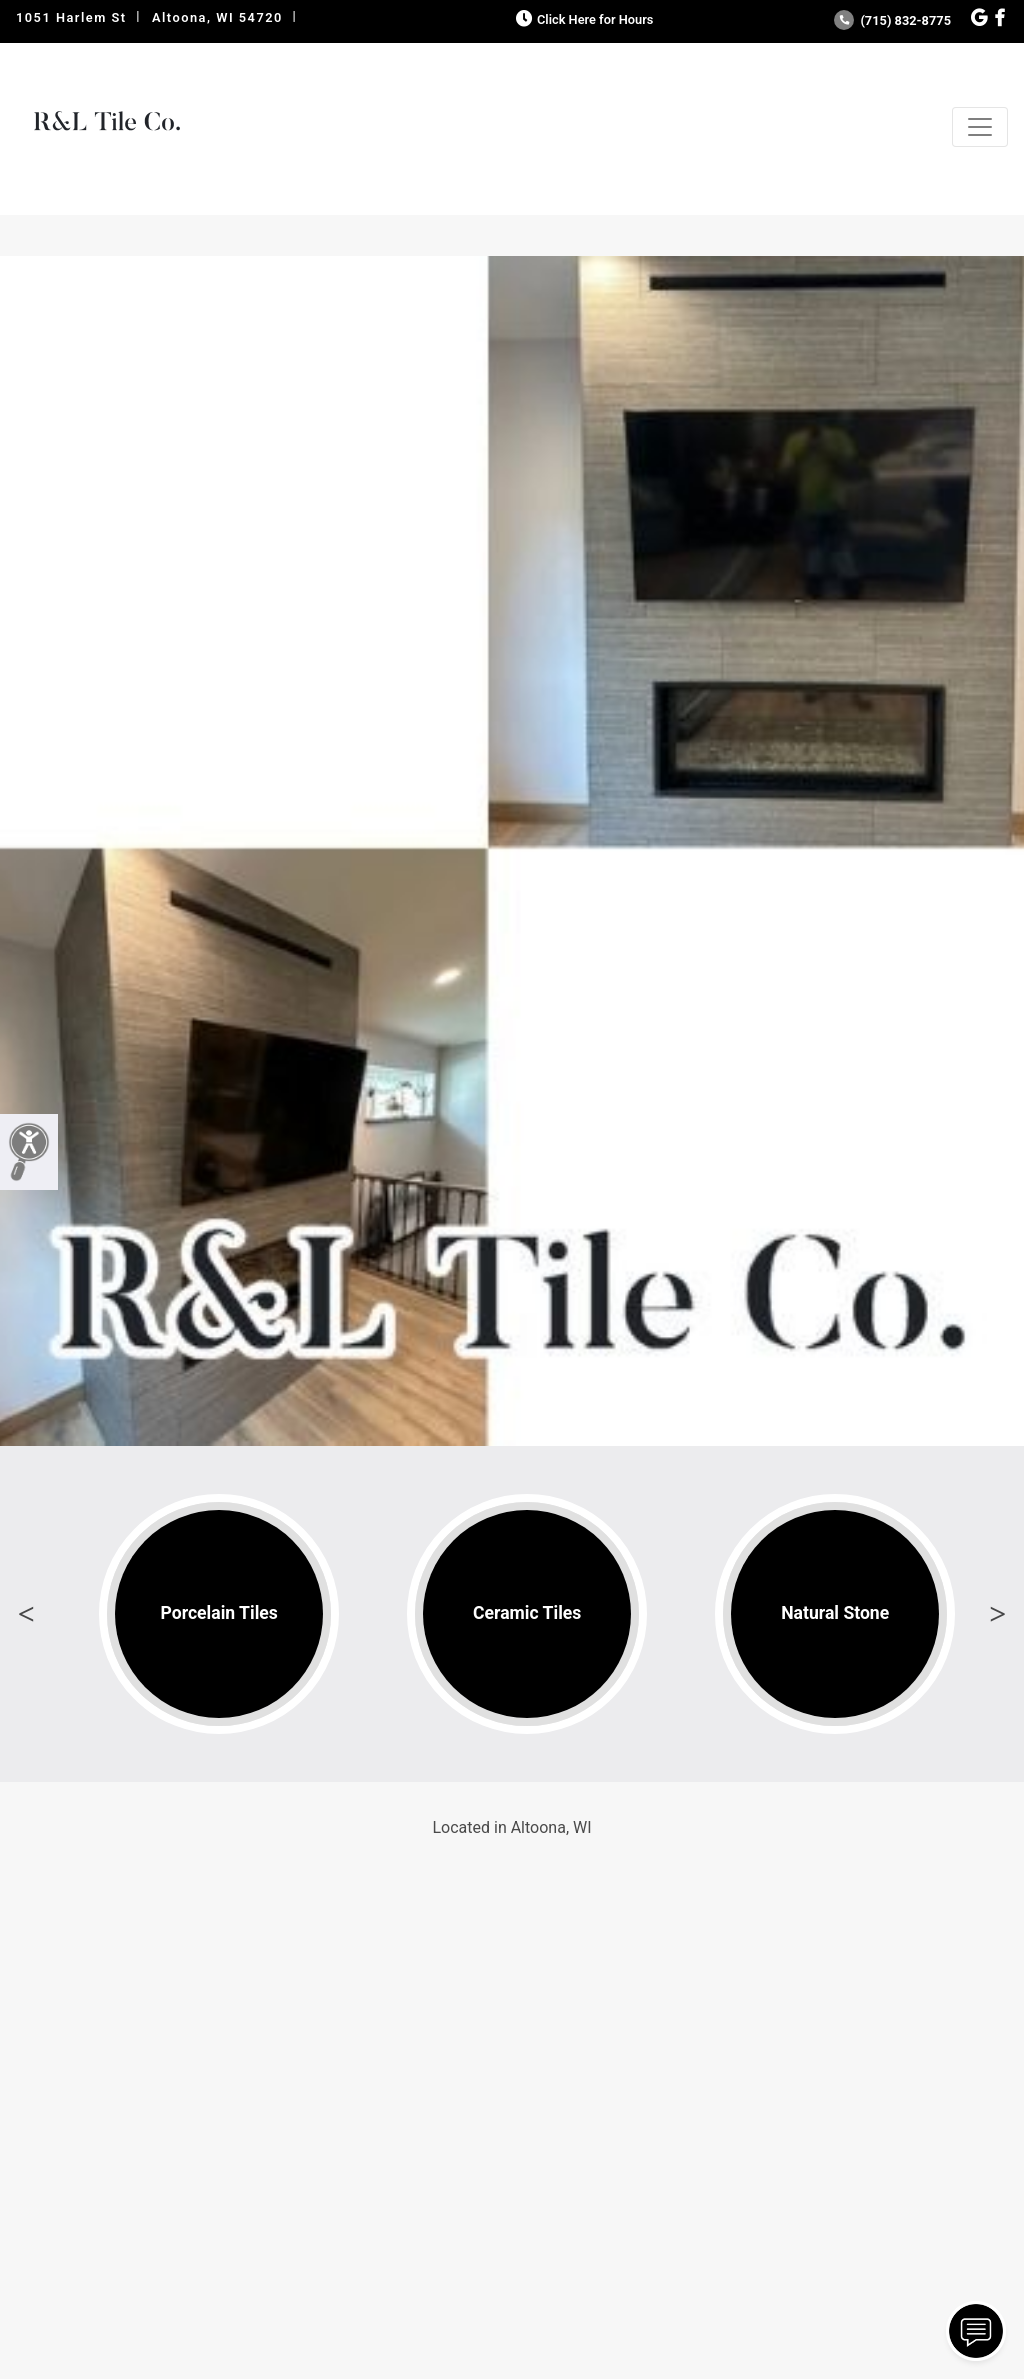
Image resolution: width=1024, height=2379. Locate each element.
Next (998, 1614)
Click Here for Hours (582, 19)
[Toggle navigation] (980, 127)
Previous (26, 1614)
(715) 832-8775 (892, 20)
